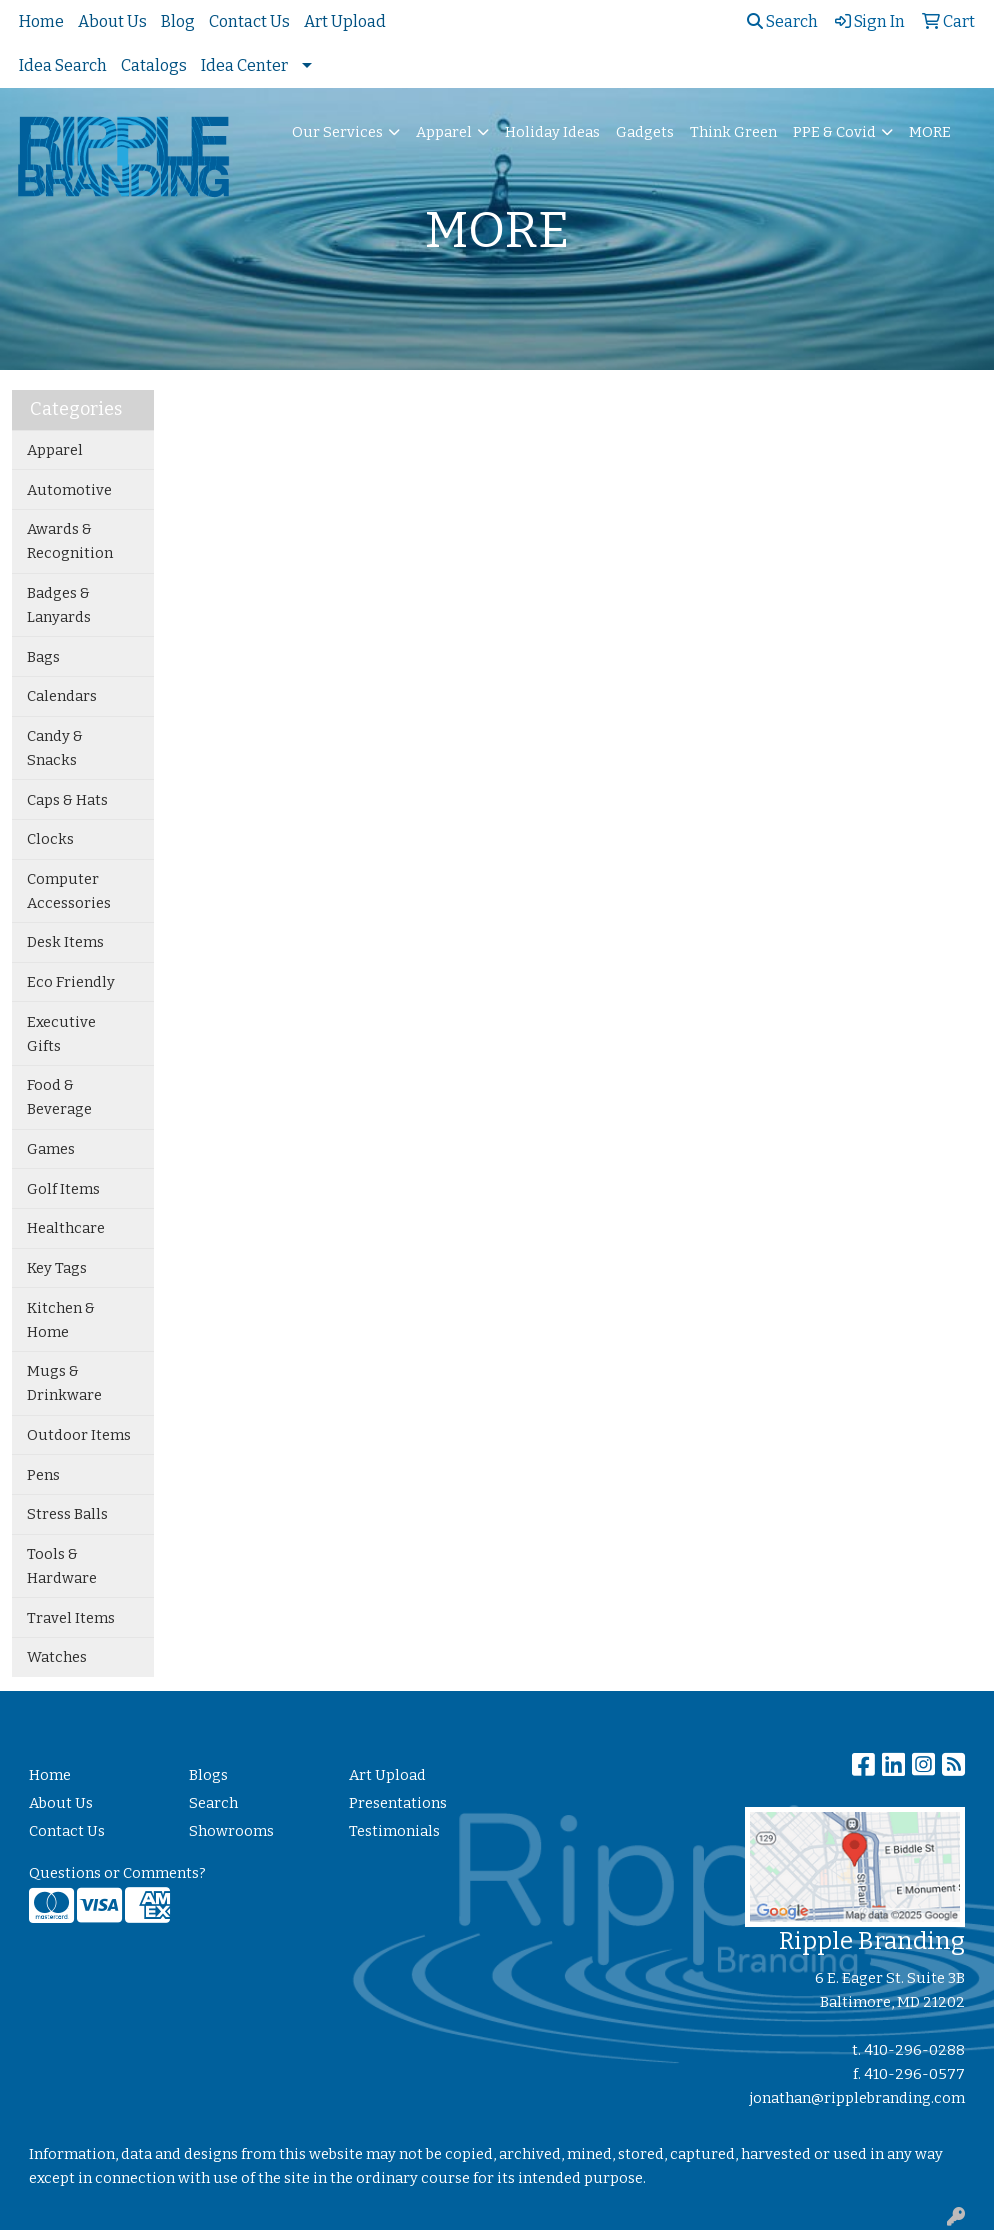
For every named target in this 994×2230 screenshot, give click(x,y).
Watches (57, 1657)
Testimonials (394, 1831)
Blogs (208, 1775)
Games (51, 1149)
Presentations (398, 1803)
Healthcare (66, 1228)
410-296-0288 (914, 2050)
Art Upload (345, 21)
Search (782, 21)
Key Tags (57, 1268)
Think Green (733, 132)
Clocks (50, 839)
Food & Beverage (59, 1097)
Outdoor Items (79, 1435)
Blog (178, 21)
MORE (930, 132)
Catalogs (154, 65)
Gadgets (645, 132)
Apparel (444, 132)
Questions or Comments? (117, 1873)
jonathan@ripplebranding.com (857, 2098)
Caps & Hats (67, 800)
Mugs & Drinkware (64, 1383)
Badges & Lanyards (59, 605)
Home (41, 21)
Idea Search (63, 65)
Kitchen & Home (61, 1320)
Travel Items (71, 1618)
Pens (43, 1475)
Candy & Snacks (55, 748)
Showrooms (231, 1831)
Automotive (69, 490)
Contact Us (249, 21)
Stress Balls (67, 1514)
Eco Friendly (71, 982)
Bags (43, 657)
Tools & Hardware (62, 1566)
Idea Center (244, 65)
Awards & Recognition (70, 541)
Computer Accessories (69, 891)
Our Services (337, 132)
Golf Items (63, 1189)
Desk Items (65, 942)
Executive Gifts (61, 1034)
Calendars (62, 696)
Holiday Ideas (552, 132)
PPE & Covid (834, 132)
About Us (112, 21)
